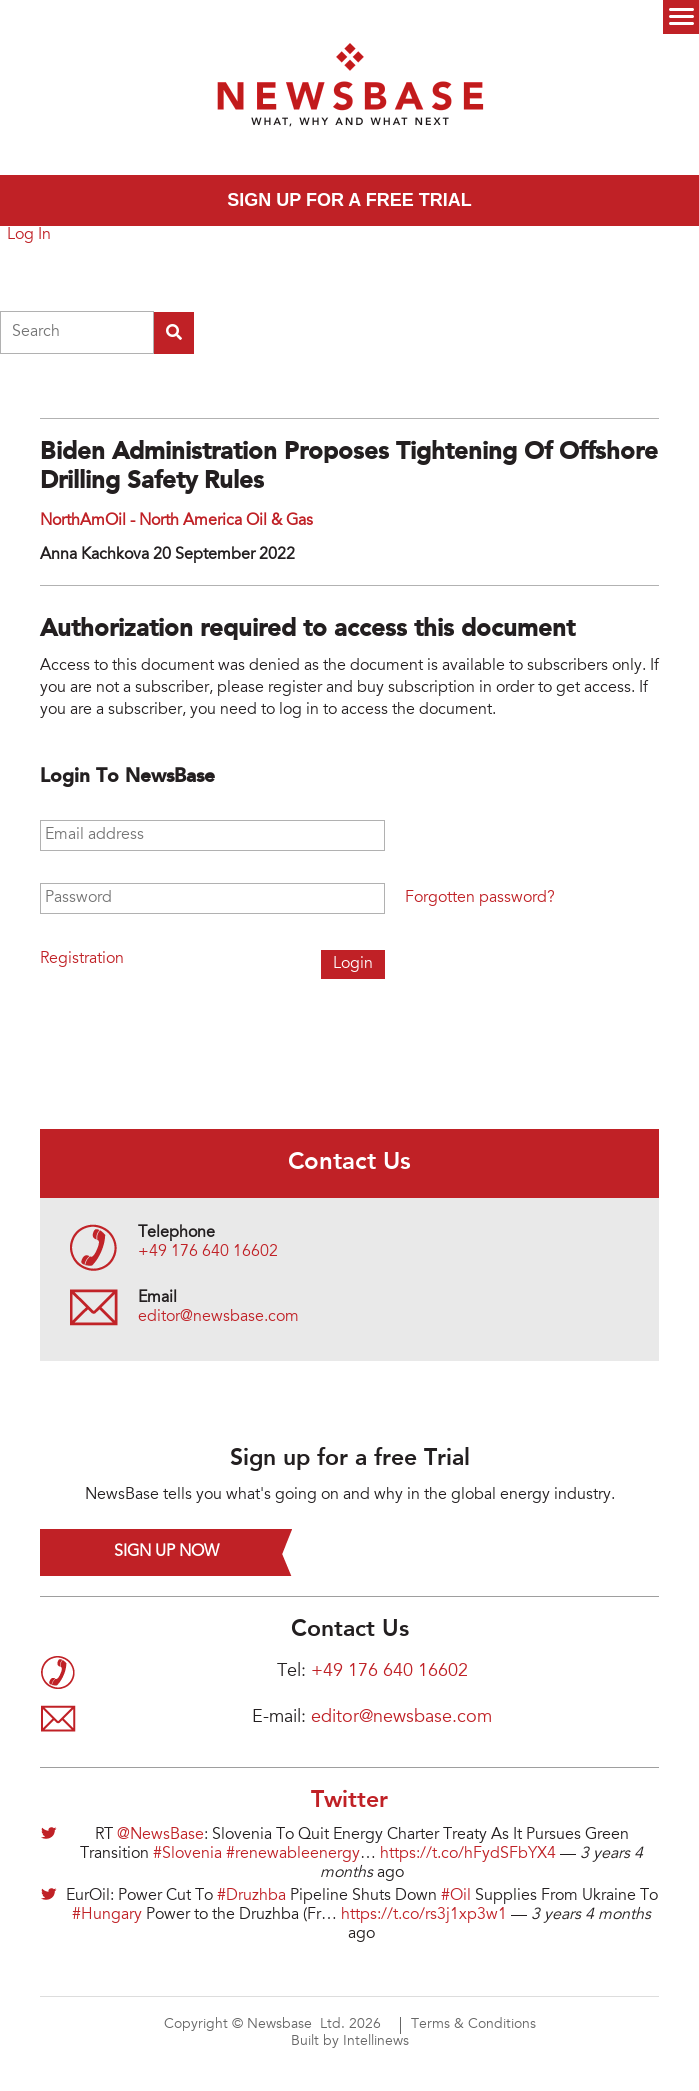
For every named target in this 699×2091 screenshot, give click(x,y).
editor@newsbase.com (218, 1317)
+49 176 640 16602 (208, 1252)
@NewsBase (160, 1835)
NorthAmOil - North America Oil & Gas (176, 521)
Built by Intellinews (350, 2042)
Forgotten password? (480, 898)
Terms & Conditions (473, 2025)
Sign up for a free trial (349, 200)
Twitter (349, 1801)
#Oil (456, 1896)
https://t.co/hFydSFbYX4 (468, 1854)
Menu (681, 17)
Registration (82, 959)
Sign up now (166, 1552)
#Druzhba (251, 1896)
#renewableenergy (293, 1854)
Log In (29, 235)
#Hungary (107, 1915)
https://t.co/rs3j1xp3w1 (424, 1915)
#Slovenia (187, 1854)
